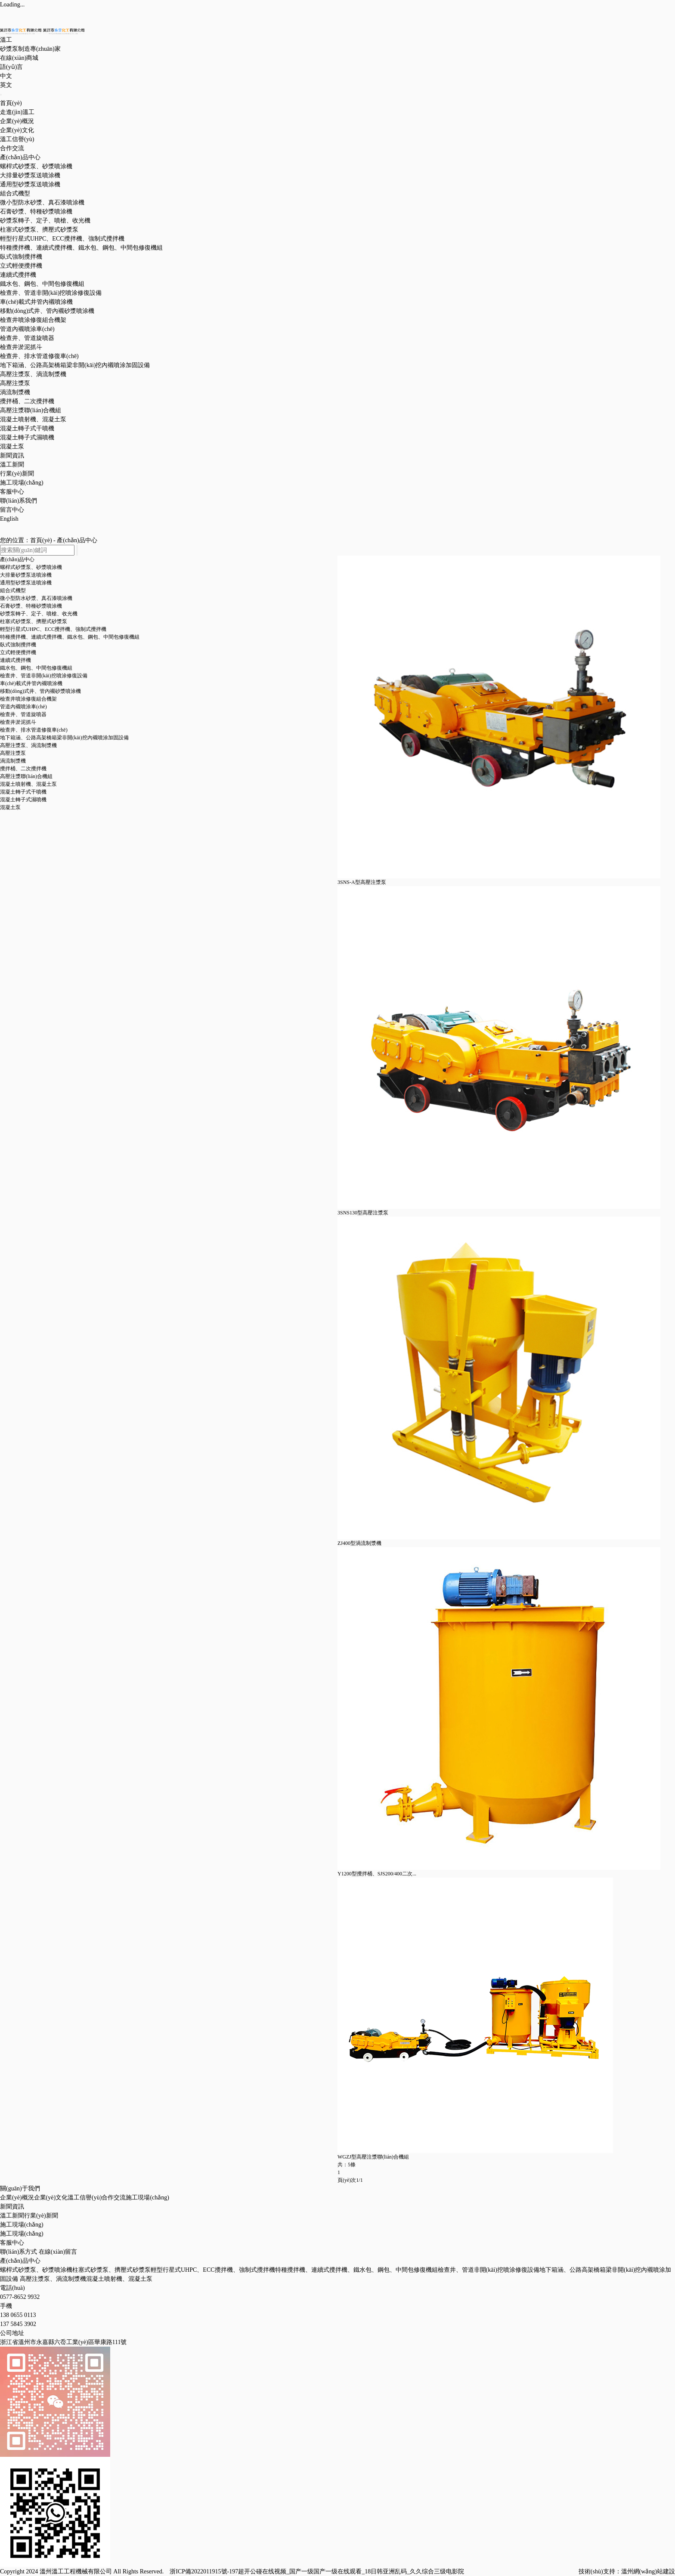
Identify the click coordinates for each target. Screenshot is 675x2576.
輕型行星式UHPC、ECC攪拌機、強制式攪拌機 (62, 238)
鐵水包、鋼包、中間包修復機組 (36, 668)
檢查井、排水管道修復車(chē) (39, 356)
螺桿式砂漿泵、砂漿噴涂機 (31, 567)
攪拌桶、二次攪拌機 (27, 401)
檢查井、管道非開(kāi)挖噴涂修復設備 (51, 293)
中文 (6, 76)
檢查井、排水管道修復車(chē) (34, 730)
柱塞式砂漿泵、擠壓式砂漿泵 (39, 229)
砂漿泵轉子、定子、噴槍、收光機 (45, 220)
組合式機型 (15, 193)
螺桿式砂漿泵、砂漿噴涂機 (36, 166)
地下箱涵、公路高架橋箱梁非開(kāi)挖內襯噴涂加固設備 (64, 738)
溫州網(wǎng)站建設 (648, 2571)
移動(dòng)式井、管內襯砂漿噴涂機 (47, 311)
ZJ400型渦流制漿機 (359, 1543)
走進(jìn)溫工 (17, 112)
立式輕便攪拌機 (21, 266)
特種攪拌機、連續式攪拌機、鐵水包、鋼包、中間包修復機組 (356, 2270)
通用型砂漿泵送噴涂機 (30, 184)
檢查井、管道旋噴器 (27, 338)
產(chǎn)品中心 (20, 157)
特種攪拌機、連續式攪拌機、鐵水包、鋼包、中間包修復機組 (81, 247)
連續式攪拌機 (18, 275)
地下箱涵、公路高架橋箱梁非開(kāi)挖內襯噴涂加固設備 (75, 365)
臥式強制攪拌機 (21, 256)
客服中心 (12, 491)
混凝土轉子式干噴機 (27, 428)
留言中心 (12, 510)
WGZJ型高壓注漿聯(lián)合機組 (373, 2157)
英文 (6, 85)
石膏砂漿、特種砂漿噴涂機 (36, 211)
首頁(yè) (11, 103)
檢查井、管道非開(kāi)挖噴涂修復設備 (488, 2270)
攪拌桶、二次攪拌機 (23, 769)
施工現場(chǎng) (21, 482)
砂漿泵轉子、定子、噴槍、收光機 (38, 614)
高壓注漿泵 (15, 383)
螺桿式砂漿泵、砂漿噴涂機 (36, 2270)
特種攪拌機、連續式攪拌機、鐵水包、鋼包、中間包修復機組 (69, 637)
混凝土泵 (12, 446)
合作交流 (12, 148)
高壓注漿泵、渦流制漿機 (28, 745)
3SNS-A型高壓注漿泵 (362, 882)
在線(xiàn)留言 (58, 2252)
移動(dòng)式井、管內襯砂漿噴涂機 (40, 691)
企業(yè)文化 (17, 130)
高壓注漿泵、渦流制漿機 (53, 2279)
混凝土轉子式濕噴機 (27, 437)
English (9, 519)
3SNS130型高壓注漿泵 (363, 1213)
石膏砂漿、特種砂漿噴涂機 (31, 606)
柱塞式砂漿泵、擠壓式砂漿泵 (111, 2270)
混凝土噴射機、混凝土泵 (119, 2279)
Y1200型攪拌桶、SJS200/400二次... (377, 1874)
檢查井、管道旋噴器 (23, 714)
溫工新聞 (12, 464)
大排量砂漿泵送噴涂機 (30, 175)
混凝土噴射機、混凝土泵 (28, 784)
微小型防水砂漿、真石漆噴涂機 (42, 202)
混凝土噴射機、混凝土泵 (33, 419)
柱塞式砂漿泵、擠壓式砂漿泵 (33, 621)
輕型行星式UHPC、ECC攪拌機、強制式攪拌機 (53, 629)
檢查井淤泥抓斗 (21, 347)
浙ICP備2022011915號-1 (201, 2571)
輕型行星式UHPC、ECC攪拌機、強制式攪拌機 (213, 2270)
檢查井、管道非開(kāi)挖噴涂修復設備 (43, 676)
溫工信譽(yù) (17, 139)
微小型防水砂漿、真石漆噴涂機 (36, 598)
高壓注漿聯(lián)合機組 (30, 410)
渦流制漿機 (15, 392)
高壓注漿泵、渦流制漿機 (33, 374)
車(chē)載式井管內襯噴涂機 (36, 302)
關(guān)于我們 (20, 2188)
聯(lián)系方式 (18, 2252)
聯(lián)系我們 (18, 500)
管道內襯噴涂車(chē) (27, 329)
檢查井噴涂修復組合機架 (33, 320)
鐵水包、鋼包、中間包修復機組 (42, 284)
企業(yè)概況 (17, 121)
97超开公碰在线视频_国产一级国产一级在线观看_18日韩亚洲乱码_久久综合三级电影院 (348, 2571)
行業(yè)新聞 (17, 473)
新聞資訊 (12, 455)
